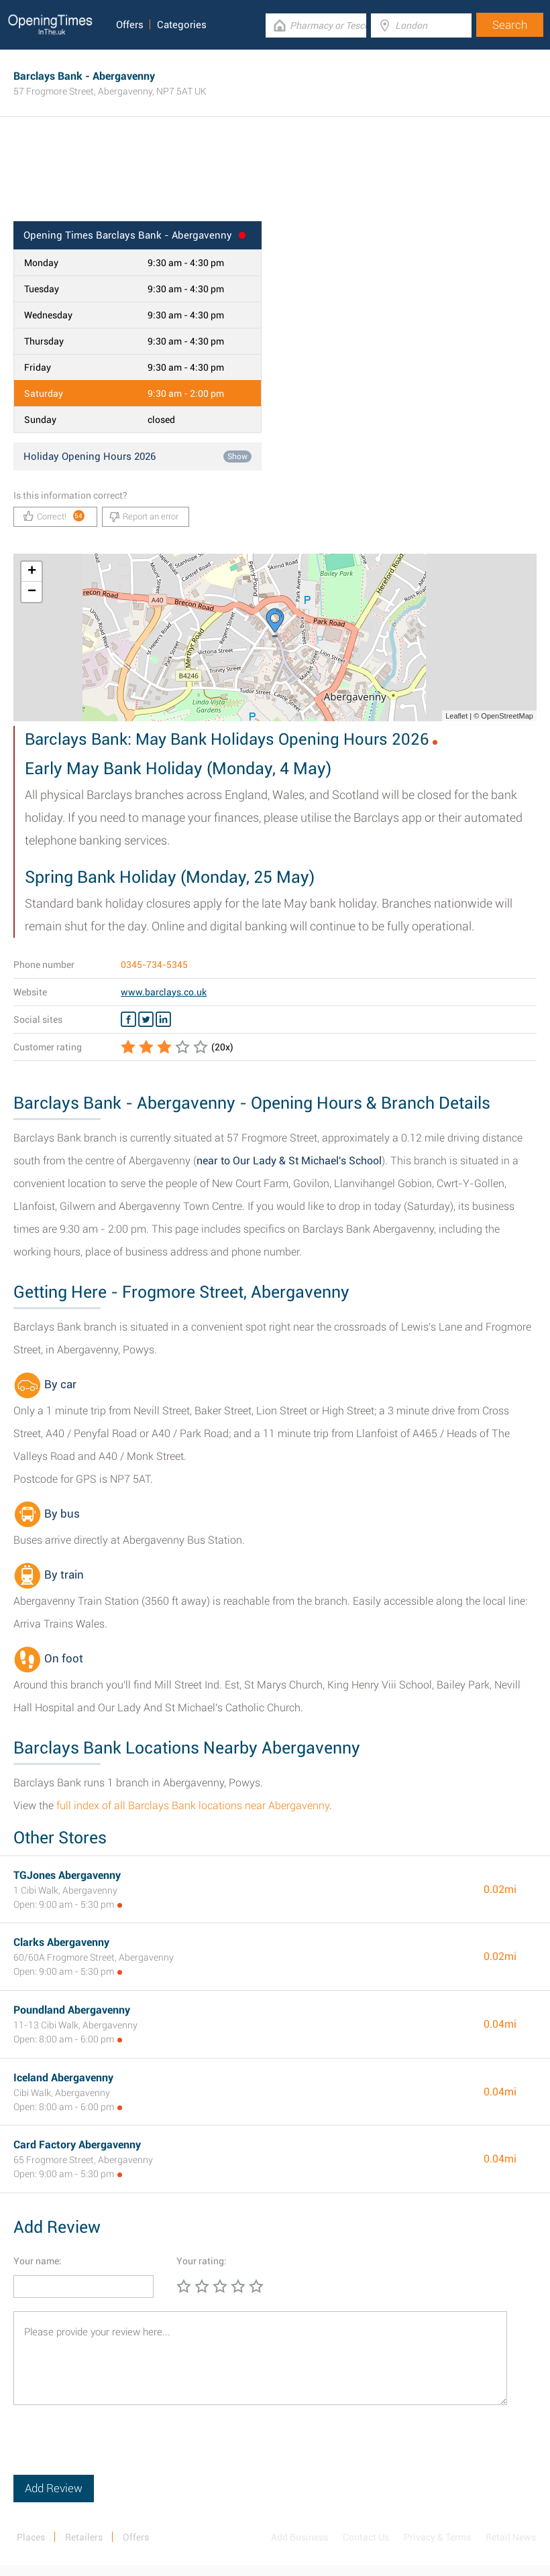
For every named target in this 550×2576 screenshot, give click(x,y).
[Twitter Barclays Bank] (146, 1019)
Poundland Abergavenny (71, 2010)
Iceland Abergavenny (63, 2077)
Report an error (143, 516)
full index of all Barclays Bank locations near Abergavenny (192, 1805)
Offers (130, 25)
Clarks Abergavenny (61, 1942)
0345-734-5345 (154, 964)
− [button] (32, 592)
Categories (182, 25)
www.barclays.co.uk (164, 992)
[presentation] (115, 2448)
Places (31, 2537)
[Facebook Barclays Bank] (128, 1019)
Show (237, 456)
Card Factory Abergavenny (77, 2144)
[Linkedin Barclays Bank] (163, 1019)
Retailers (84, 2537)
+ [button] (32, 572)
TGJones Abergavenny (67, 1875)
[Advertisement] (275, 177)
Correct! (54, 516)
